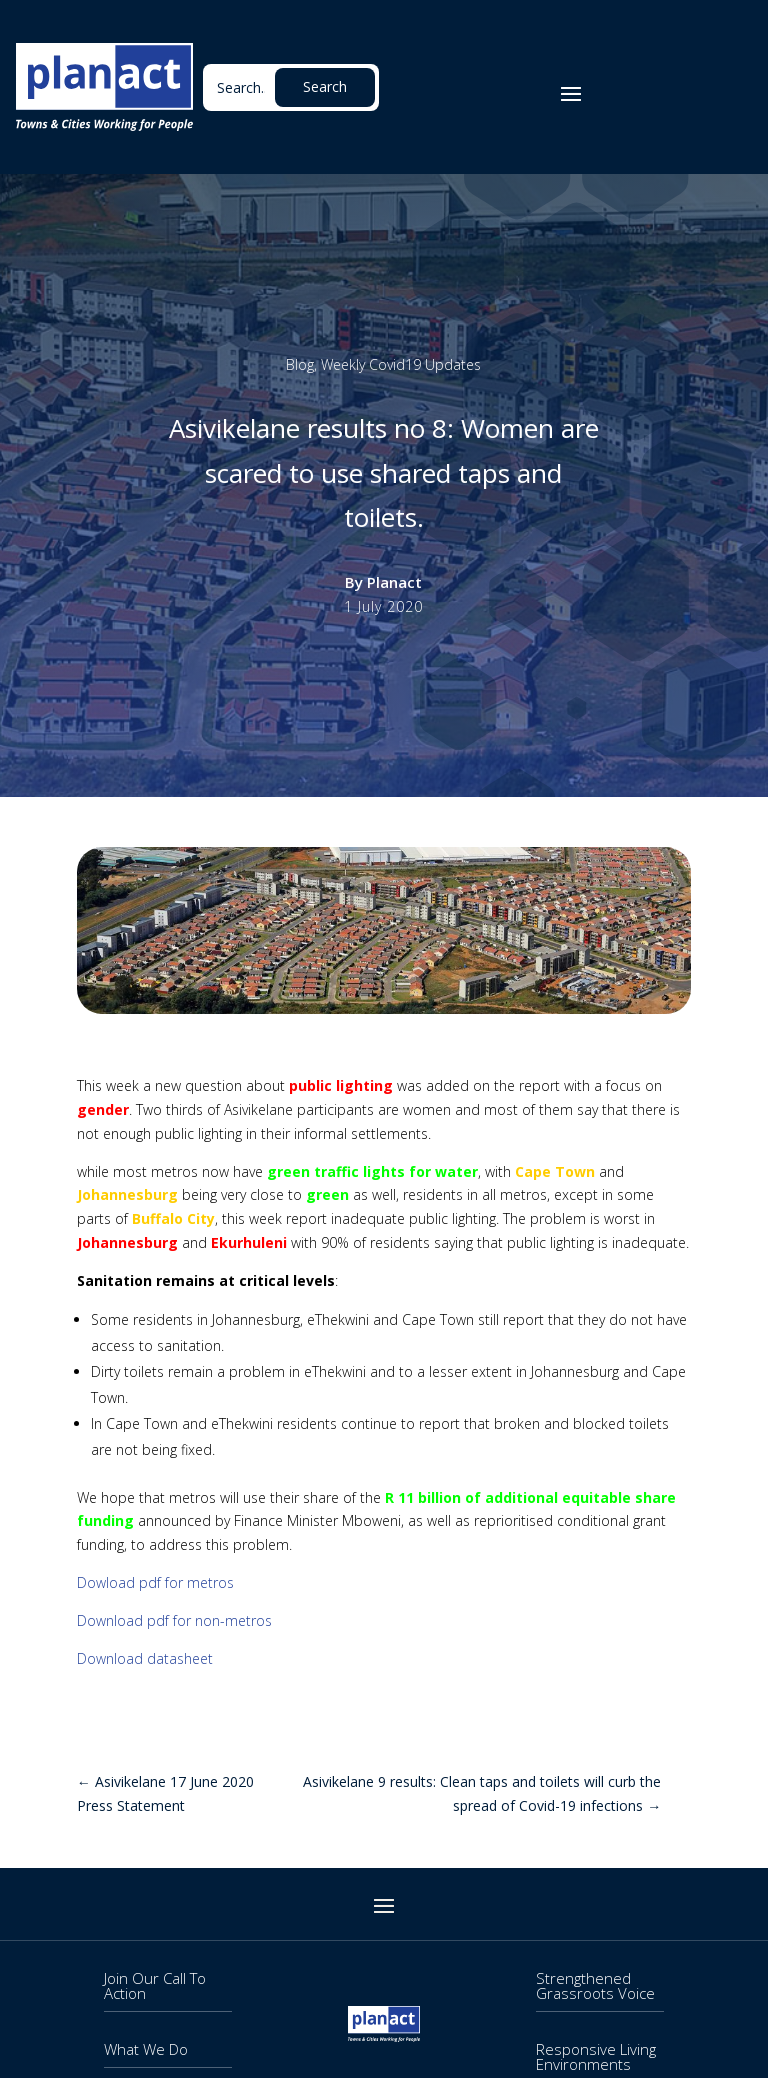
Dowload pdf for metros (155, 1582)
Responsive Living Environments (596, 2056)
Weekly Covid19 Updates (401, 364)
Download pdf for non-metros (174, 1620)
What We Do (146, 2049)
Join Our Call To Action (155, 1985)
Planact (394, 582)
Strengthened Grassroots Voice (595, 1985)
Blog (300, 364)
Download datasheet (147, 1658)
